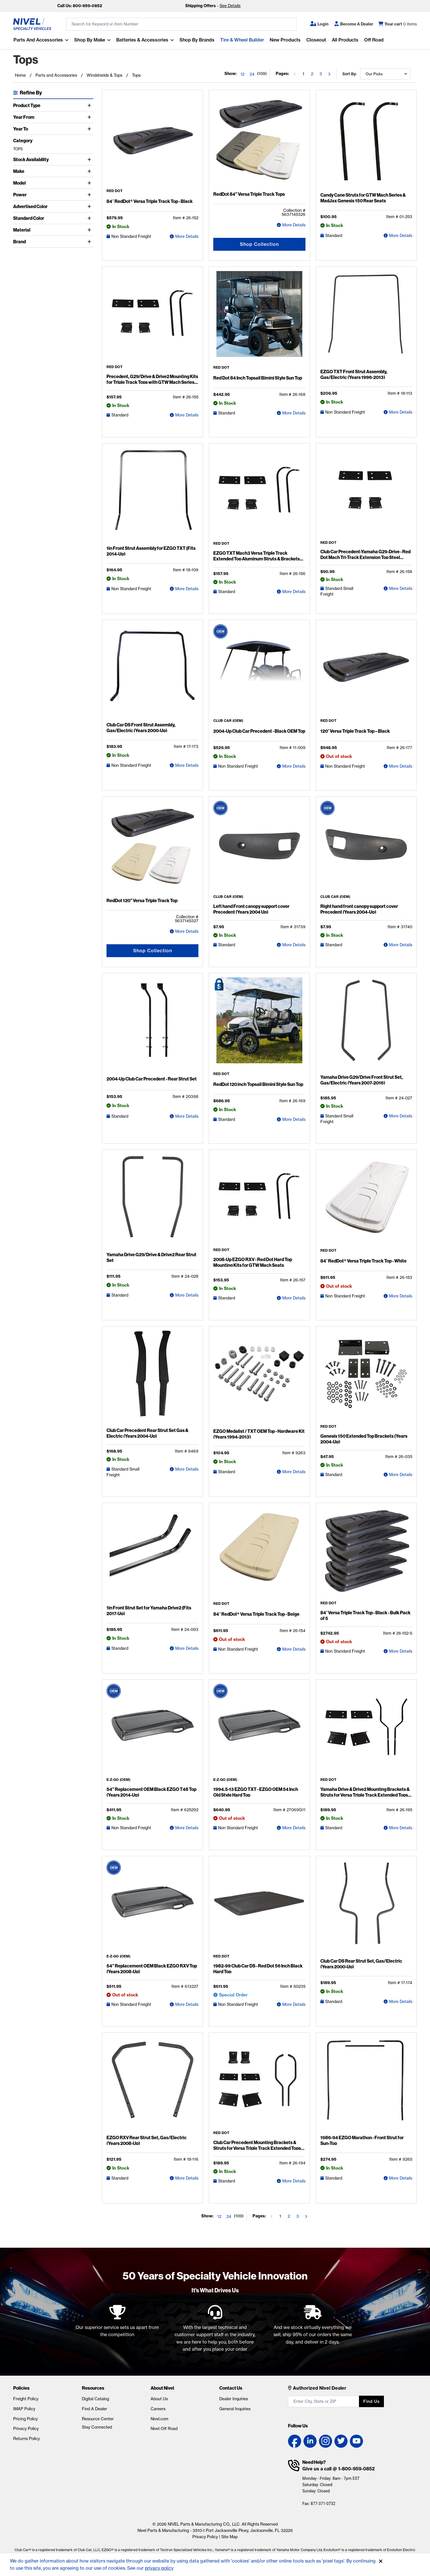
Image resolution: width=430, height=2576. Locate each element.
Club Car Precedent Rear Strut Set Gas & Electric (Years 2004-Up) (147, 1433)
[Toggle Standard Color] (90, 218)
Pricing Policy (25, 2418)
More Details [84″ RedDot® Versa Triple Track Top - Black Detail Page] (186, 236)
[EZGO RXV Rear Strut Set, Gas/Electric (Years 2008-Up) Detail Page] (152, 2084)
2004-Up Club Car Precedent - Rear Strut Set (151, 1079)
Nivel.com (159, 2418)
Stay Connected (97, 2427)
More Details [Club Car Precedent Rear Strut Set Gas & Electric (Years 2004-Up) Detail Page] (186, 1469)
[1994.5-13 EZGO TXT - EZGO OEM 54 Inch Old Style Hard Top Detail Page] (259, 1731)
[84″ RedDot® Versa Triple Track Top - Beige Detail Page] (259, 1554)
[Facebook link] (294, 2441)
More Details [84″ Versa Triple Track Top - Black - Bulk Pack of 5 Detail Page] (400, 1651)
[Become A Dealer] (353, 24)
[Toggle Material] (90, 230)
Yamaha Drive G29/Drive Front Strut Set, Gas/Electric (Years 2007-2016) (361, 1080)
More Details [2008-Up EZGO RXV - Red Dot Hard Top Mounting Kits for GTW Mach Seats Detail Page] (293, 1298)
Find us (371, 2401)
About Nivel (162, 2388)
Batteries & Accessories (142, 40)
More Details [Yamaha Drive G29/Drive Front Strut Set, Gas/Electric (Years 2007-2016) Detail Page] (400, 1116)
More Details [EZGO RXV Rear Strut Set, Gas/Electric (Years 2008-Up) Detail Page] (186, 2178)
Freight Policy (25, 2398)
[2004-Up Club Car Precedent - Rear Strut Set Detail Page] (152, 1025)
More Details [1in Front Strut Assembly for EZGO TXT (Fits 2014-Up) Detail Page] (186, 588)
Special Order (233, 1995)
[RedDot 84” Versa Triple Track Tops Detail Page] (259, 141)
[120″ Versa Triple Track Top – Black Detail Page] (366, 671)
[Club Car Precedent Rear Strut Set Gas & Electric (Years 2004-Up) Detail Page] (152, 1378)
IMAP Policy (24, 2408)
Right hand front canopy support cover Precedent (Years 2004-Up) (359, 909)
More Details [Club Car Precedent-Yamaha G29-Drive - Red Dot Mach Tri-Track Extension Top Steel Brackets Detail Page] (400, 588)
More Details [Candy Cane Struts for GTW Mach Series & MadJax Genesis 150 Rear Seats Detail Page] (400, 235)
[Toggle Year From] (90, 117)
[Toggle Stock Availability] (90, 159)
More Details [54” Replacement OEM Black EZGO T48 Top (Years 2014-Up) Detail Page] (186, 1827)
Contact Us (230, 2388)
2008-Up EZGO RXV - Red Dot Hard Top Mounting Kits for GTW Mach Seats (252, 1262)
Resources (93, 2388)
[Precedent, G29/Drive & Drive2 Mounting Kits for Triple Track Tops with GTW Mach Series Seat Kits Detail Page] (152, 318)
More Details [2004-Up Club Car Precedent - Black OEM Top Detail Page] (293, 766)
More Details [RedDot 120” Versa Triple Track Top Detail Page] (186, 931)
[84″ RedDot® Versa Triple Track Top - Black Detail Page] (152, 141)
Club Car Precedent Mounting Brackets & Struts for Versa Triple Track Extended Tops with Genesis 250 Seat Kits (257, 2148)
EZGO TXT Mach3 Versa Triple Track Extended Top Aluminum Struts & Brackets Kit (256, 558)
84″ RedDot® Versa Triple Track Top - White (363, 1261)
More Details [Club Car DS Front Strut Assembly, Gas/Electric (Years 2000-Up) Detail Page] (186, 765)
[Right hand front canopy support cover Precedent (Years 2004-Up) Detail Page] (366, 848)
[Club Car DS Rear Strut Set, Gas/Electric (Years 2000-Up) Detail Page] (366, 1907)
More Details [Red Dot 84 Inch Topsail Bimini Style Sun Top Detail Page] (293, 413)
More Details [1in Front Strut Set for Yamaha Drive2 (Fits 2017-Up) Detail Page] (186, 1648)
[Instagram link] (325, 2441)
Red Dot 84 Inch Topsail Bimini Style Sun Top (257, 378)
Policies (21, 2388)
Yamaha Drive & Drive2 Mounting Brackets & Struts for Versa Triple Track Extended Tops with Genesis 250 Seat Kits (365, 1794)
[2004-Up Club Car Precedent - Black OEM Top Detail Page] (259, 671)
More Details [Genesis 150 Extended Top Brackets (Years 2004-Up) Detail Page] (400, 1474)
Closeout (316, 40)
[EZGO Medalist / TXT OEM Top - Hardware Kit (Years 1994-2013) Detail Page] (259, 1378)
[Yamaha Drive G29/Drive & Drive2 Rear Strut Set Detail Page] (152, 1201)
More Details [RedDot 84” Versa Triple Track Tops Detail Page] (293, 225)
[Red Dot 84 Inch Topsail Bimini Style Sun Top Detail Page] (259, 318)
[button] (319, 24)
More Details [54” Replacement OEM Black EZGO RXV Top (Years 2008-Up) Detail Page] (186, 2004)
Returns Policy (26, 2438)
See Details (230, 5)
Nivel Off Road (164, 2428)
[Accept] (381, 2561)
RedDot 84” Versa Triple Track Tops (249, 194)
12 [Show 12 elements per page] (242, 74)
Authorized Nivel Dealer (319, 2388)
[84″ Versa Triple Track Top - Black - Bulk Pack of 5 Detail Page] (366, 1554)
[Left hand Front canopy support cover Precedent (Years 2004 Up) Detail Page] (259, 848)
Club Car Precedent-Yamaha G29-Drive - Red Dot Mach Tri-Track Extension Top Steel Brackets (365, 557)
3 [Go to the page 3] (320, 73)
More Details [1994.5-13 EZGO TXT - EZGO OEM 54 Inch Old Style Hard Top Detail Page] (293, 1827)
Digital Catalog (95, 2398)
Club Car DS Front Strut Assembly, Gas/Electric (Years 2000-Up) (140, 727)
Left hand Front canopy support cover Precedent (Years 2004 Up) (251, 909)
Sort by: (349, 74)
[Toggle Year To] (90, 129)
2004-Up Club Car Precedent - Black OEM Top (259, 731)
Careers (158, 2408)
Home (20, 75)
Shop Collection (259, 244)
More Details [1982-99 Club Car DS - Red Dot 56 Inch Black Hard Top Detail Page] (293, 2004)
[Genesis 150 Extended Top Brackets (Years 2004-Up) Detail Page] (366, 1378)
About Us (159, 2398)
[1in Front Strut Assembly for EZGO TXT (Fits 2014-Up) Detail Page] (152, 495)
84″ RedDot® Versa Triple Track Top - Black (149, 201)
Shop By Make (89, 40)
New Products (284, 40)
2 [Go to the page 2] (312, 73)
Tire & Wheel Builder (242, 40)
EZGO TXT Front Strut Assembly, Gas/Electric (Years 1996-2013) (353, 374)
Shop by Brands (196, 40)
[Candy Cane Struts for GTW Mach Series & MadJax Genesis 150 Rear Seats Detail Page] (366, 141)
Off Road (373, 40)
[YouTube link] (356, 2441)
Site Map (229, 2536)
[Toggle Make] (90, 171)
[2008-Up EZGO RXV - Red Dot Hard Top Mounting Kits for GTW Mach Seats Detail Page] (259, 1201)
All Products (345, 40)
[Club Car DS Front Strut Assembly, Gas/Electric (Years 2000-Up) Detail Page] (152, 671)
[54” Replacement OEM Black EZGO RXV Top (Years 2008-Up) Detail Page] (152, 1907)
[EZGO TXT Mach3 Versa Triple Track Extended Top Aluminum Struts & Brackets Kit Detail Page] (259, 495)
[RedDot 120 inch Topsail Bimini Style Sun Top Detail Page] (259, 1024)
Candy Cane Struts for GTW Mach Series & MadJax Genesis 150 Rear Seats (363, 198)
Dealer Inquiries (233, 2398)
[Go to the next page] (329, 74)
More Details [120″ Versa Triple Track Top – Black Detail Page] (400, 766)
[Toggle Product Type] (90, 105)
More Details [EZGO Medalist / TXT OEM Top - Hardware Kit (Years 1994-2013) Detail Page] (293, 1471)
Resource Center (98, 2418)
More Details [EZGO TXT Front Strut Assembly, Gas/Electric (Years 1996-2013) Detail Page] (400, 412)
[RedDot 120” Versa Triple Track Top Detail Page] (152, 848)
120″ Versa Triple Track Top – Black (355, 731)
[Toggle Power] (90, 194)
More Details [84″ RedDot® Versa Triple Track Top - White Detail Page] (400, 1296)
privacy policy (159, 2568)
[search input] (181, 24)
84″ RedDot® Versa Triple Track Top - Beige (256, 1614)
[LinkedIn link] (310, 2441)
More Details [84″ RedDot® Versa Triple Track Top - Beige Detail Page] (293, 1649)
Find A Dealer (94, 2408)
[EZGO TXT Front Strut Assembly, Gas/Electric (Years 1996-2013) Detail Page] (366, 318)
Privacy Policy (26, 2428)
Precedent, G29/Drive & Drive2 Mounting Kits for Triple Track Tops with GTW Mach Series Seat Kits (152, 382)
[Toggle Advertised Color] (90, 206)
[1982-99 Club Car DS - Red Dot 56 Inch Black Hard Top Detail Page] (259, 1907)
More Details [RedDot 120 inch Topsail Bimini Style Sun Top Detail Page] (293, 1119)
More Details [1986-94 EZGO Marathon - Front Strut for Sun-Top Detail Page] (400, 2178)
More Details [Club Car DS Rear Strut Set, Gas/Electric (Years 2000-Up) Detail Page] (400, 2001)
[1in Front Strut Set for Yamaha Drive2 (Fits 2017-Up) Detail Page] (152, 1554)
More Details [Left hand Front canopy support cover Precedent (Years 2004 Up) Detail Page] (293, 944)
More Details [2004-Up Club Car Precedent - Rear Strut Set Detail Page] (186, 1116)
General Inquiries (234, 2408)
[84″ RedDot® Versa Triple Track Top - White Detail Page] (366, 1201)
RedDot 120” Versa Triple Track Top (141, 900)
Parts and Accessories (38, 40)
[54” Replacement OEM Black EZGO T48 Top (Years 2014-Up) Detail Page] (152, 1731)
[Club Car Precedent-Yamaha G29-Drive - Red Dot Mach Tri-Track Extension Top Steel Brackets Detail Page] (366, 494)
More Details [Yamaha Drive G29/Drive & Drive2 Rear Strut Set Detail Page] (186, 1295)
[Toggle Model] (90, 183)
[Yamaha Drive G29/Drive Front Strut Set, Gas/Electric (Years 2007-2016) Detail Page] (366, 1024)
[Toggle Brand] (90, 241)
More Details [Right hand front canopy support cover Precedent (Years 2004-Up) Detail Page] (400, 944)
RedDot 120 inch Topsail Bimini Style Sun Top (258, 1084)
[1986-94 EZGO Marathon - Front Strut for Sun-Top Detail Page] (366, 2084)
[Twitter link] (341, 2441)
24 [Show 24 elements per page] (252, 74)
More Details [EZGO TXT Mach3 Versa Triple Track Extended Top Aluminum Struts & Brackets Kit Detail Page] (293, 591)
